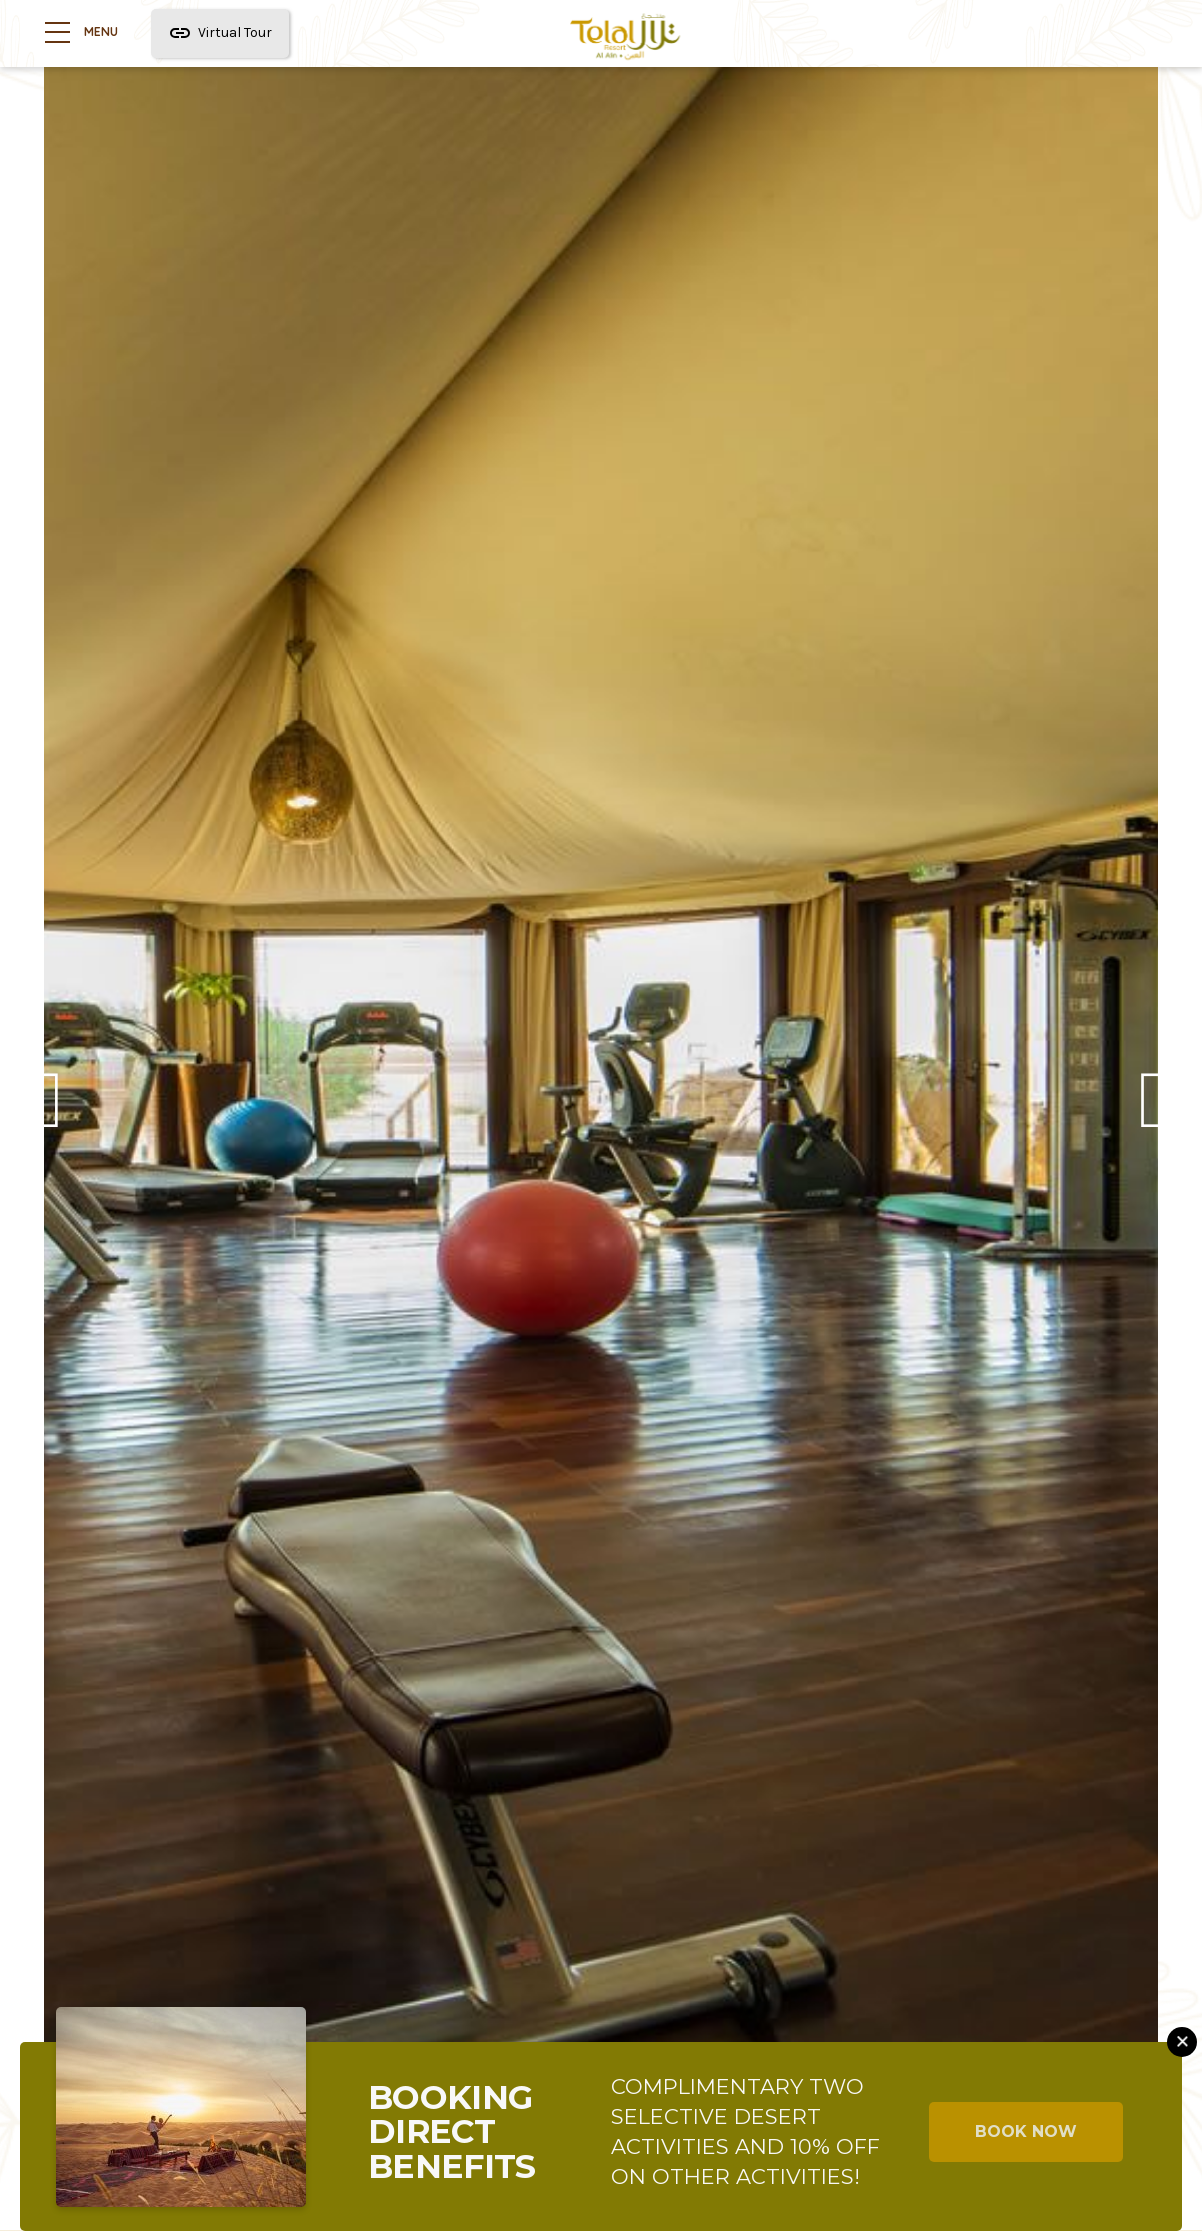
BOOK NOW (1026, 2131)
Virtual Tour (221, 35)
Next (1153, 1115)
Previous (48, 1115)
